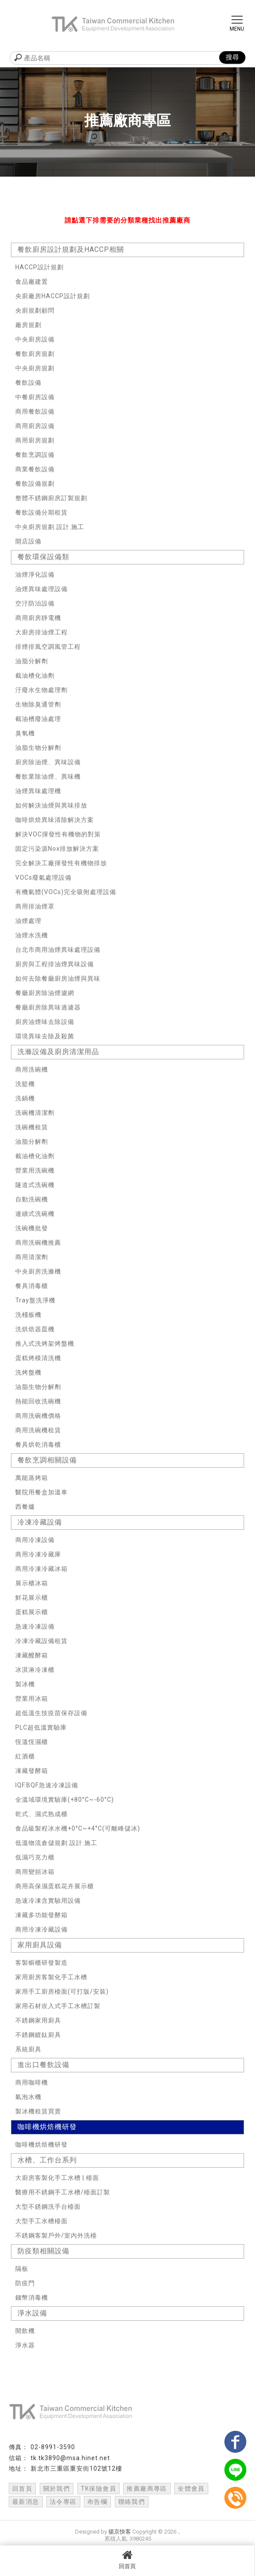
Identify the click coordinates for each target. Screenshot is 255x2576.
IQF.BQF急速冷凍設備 (46, 1785)
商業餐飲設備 (35, 469)
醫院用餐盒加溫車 (41, 1492)
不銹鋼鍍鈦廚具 (38, 2034)
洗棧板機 (28, 1314)
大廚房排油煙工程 (41, 632)
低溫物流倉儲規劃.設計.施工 (56, 1842)
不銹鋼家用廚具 (38, 2020)
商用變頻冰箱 (35, 1871)
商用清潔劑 (31, 1256)
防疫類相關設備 (43, 2251)
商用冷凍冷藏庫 (38, 1554)
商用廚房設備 (35, 425)
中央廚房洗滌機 (38, 1271)
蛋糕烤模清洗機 (38, 1357)
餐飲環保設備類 (43, 557)
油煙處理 (28, 920)
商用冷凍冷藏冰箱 (41, 1568)
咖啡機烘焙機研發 (47, 2127)
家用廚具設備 (39, 1945)
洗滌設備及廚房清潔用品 (58, 1052)
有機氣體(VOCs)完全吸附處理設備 (65, 891)
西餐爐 (25, 1506)
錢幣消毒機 (31, 2297)
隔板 (21, 2268)
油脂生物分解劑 (38, 747)
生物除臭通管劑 (38, 704)
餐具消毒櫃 (31, 1285)
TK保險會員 (98, 2488)
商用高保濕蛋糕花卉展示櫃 (54, 1886)
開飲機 (25, 2330)
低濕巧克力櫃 (35, 1857)
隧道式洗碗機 (35, 1184)
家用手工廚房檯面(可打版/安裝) (62, 1991)
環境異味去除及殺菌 (44, 1036)
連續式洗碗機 (35, 1213)
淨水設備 (32, 2313)
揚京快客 (119, 2531)
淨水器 (25, 2345)
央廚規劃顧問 (35, 310)
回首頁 (127, 2559)
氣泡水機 (28, 2096)
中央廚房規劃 (35, 368)
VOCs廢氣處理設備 (43, 877)
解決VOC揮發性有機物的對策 (58, 834)
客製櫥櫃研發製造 (41, 1962)
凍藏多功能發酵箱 (41, 1914)
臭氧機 (25, 733)
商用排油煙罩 (35, 906)
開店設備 (28, 541)
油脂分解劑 (31, 661)
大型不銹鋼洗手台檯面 (48, 2206)
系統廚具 (28, 2049)
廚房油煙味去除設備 (44, 1021)
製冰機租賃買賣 (38, 2111)
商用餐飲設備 (35, 411)
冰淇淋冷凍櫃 (35, 1669)
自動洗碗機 (31, 1199)
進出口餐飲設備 (43, 2065)
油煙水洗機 (31, 935)
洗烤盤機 (28, 1372)
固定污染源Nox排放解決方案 (57, 848)
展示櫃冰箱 (31, 1583)
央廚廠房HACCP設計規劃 (52, 295)
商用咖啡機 (31, 2082)
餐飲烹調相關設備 (47, 1460)
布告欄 (97, 2501)
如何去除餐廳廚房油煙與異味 (57, 978)
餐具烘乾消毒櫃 (38, 1444)
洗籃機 (25, 1083)
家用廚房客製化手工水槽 (51, 1977)
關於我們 (56, 2488)
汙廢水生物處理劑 (41, 689)
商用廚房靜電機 (38, 617)
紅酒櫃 (25, 1756)
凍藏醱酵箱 (31, 1655)
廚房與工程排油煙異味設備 (54, 964)
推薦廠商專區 (147, 2488)
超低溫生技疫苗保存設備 (51, 1712)
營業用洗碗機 (35, 1170)
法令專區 (63, 2501)
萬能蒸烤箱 (31, 1477)
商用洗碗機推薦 (38, 1242)
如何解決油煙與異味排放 (51, 805)
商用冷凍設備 (35, 1539)
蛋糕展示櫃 (31, 1611)
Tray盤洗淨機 (35, 1300)
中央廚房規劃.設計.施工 (49, 526)
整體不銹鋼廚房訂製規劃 (51, 497)
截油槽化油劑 (35, 675)
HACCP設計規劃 (39, 267)
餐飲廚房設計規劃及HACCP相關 (70, 249)
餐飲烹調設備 (35, 454)
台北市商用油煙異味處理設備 (57, 949)
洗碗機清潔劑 (35, 1112)
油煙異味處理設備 (41, 588)
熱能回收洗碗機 (38, 1401)
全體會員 (191, 2488)
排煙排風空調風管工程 (48, 646)
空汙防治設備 (35, 603)
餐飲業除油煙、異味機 (48, 776)
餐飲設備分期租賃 (41, 512)
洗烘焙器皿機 (35, 1329)
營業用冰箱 (31, 1698)
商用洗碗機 (31, 1069)
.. (179, 2531)
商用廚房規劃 (35, 440)
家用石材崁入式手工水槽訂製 (57, 2005)
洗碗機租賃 (31, 1127)
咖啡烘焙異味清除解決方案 (54, 819)
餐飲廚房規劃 (35, 353)
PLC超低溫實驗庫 (41, 1727)
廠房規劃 (28, 324)
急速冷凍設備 (35, 1626)
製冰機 (25, 1684)
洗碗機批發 (31, 1228)
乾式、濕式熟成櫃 (41, 1813)
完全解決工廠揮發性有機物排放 (61, 863)
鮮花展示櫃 (31, 1597)
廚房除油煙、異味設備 (48, 762)
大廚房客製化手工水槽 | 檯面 (57, 2177)
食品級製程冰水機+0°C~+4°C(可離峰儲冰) (77, 1828)
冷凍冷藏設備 (39, 1522)
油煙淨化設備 (35, 574)
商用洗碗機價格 (38, 1415)
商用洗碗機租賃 (38, 1430)
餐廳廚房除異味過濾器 (48, 1007)
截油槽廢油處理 (38, 718)
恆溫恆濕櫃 (31, 1741)
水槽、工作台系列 (47, 2160)
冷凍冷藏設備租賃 (41, 1640)
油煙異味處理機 (38, 790)
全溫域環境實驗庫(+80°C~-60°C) (64, 1799)
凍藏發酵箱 (31, 1770)
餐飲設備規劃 (35, 483)
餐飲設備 (28, 382)
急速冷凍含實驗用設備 (48, 1900)
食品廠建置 (31, 281)
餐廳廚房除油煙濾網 (44, 992)
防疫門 (25, 2283)
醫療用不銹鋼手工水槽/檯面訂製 (62, 2192)
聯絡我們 (131, 2501)
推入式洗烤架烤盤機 (44, 1343)
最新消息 (25, 2501)
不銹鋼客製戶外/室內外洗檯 (56, 2235)
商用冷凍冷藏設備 (41, 1929)
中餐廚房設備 (35, 396)
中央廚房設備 (35, 339)
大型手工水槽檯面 (41, 2220)
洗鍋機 (25, 1098)
